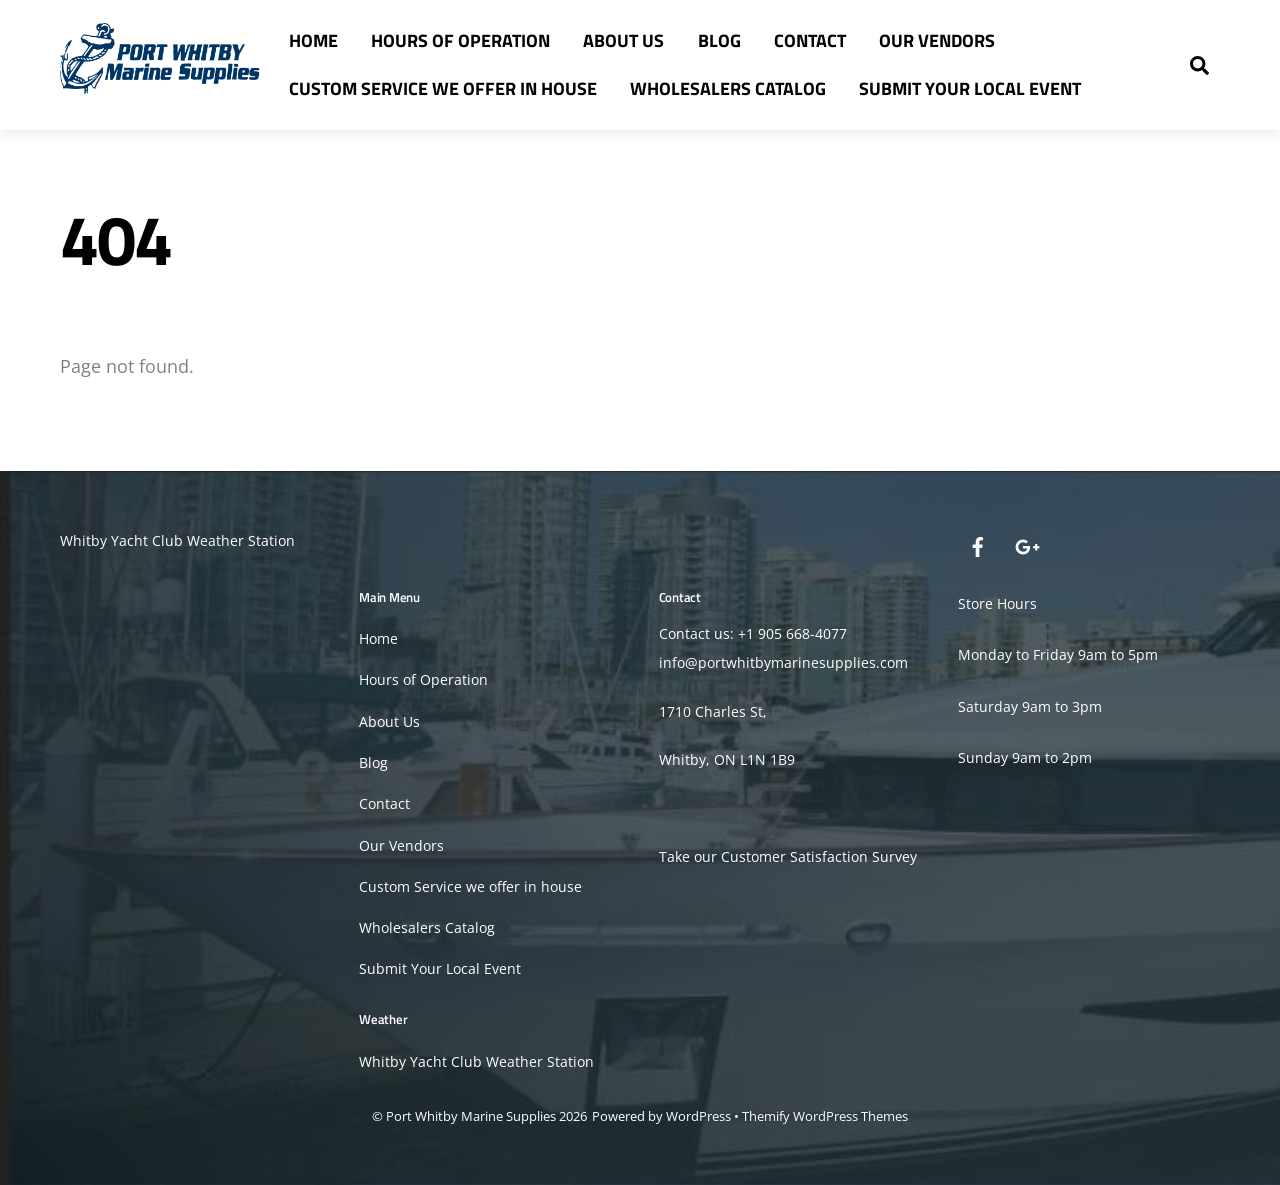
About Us (623, 40)
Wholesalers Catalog (728, 88)
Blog (719, 40)
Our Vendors (937, 40)
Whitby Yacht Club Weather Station (177, 540)
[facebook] (978, 544)
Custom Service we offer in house (443, 88)
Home (313, 40)
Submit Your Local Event (970, 88)
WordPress (698, 1116)
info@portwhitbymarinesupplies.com (783, 662)
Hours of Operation (460, 40)
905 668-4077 (802, 633)
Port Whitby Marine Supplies (471, 1116)
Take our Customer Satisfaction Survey (788, 856)
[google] (1026, 544)
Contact (810, 40)
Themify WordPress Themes (825, 1116)
